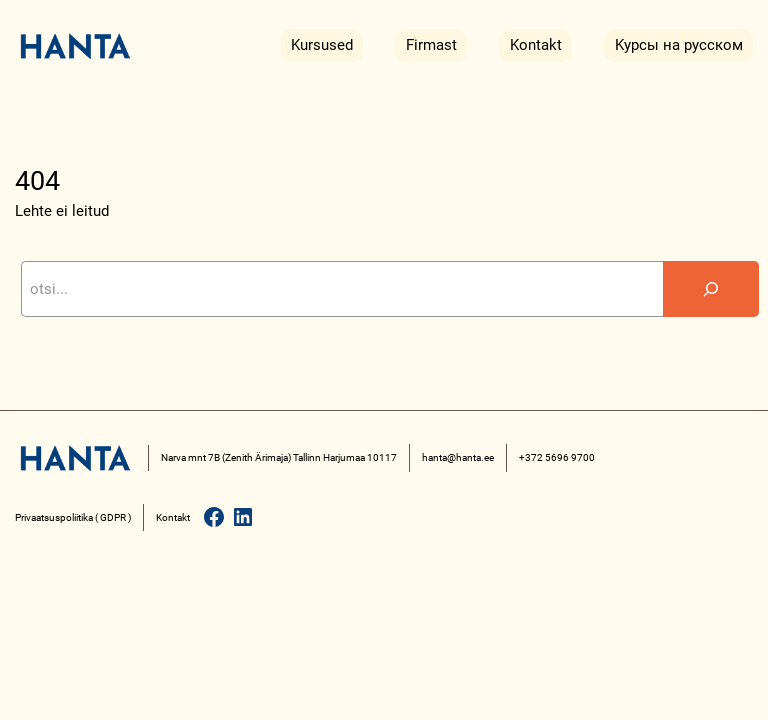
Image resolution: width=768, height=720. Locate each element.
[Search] (711, 289)
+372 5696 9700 (557, 457)
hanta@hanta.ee (458, 457)
